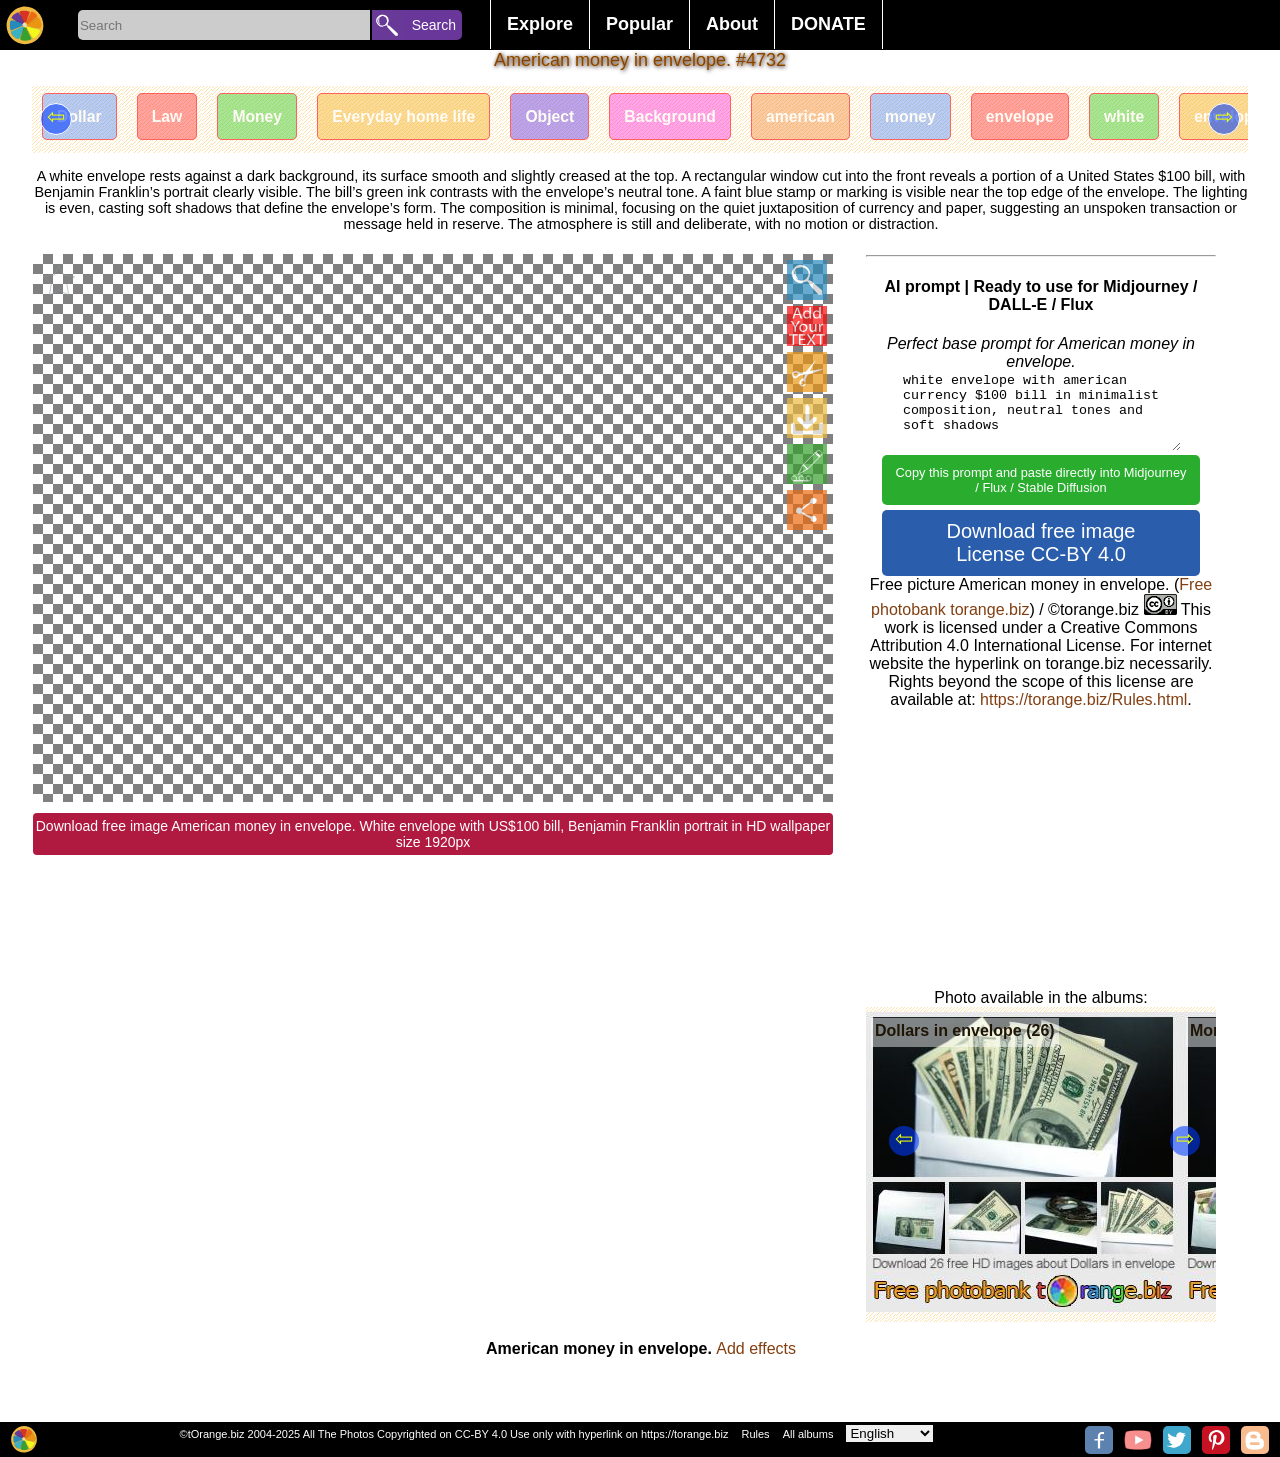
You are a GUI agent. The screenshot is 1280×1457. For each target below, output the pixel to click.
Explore (540, 24)
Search (434, 25)
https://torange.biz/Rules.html (1083, 699)
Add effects (756, 1348)
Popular (639, 24)
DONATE (828, 24)
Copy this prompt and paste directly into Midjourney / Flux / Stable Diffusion (1041, 480)
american (821, 117)
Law (170, 117)
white (1153, 117)
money (934, 117)
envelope (1046, 117)
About (732, 24)
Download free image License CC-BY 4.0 (1041, 542)
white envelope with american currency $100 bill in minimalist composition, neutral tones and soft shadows (1041, 411)
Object (564, 117)
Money (263, 117)
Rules (755, 1434)
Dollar (80, 117)
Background (687, 117)
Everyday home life (414, 117)
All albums (808, 1434)
